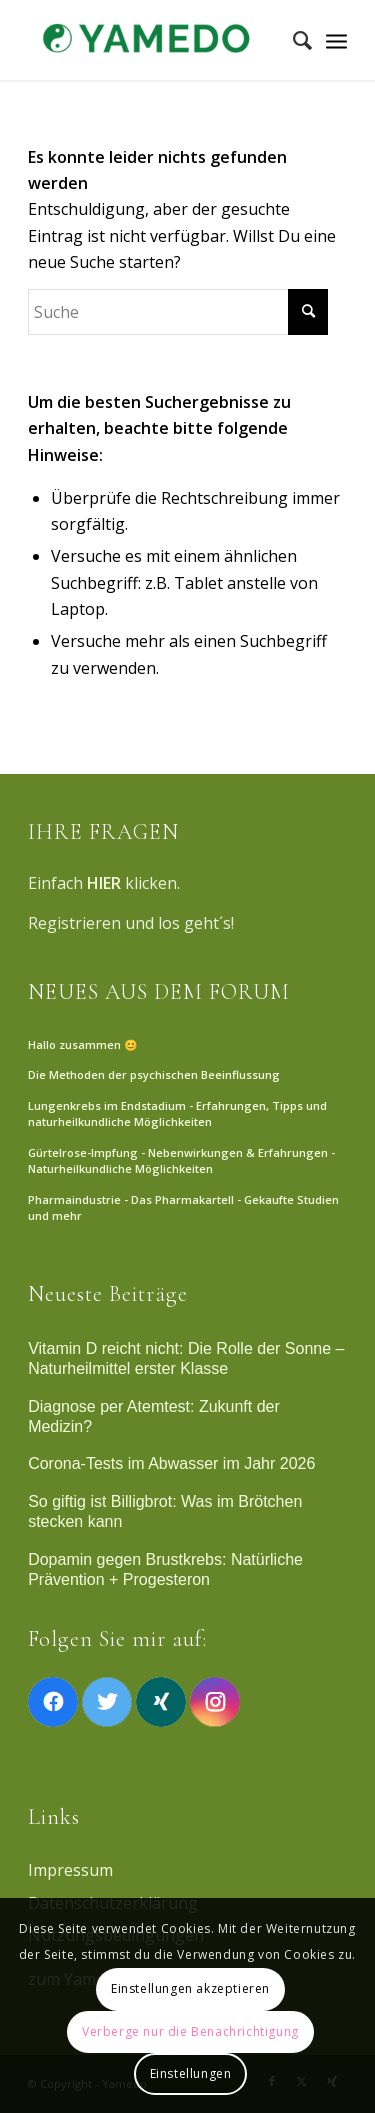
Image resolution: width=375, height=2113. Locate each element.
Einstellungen (191, 2073)
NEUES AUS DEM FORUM (159, 992)
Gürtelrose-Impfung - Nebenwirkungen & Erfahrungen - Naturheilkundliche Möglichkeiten (181, 1161)
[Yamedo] (155, 40)
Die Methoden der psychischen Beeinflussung (154, 1074)
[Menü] (336, 40)
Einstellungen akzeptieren (190, 1988)
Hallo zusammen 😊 (83, 1044)
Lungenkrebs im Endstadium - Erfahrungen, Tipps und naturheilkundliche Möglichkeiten (177, 1114)
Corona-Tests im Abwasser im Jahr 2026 (171, 1463)
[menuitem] (292, 40)
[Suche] (292, 40)
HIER (104, 883)
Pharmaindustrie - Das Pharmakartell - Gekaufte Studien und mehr (183, 1208)
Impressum (70, 1870)
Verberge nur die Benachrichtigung (190, 2031)
